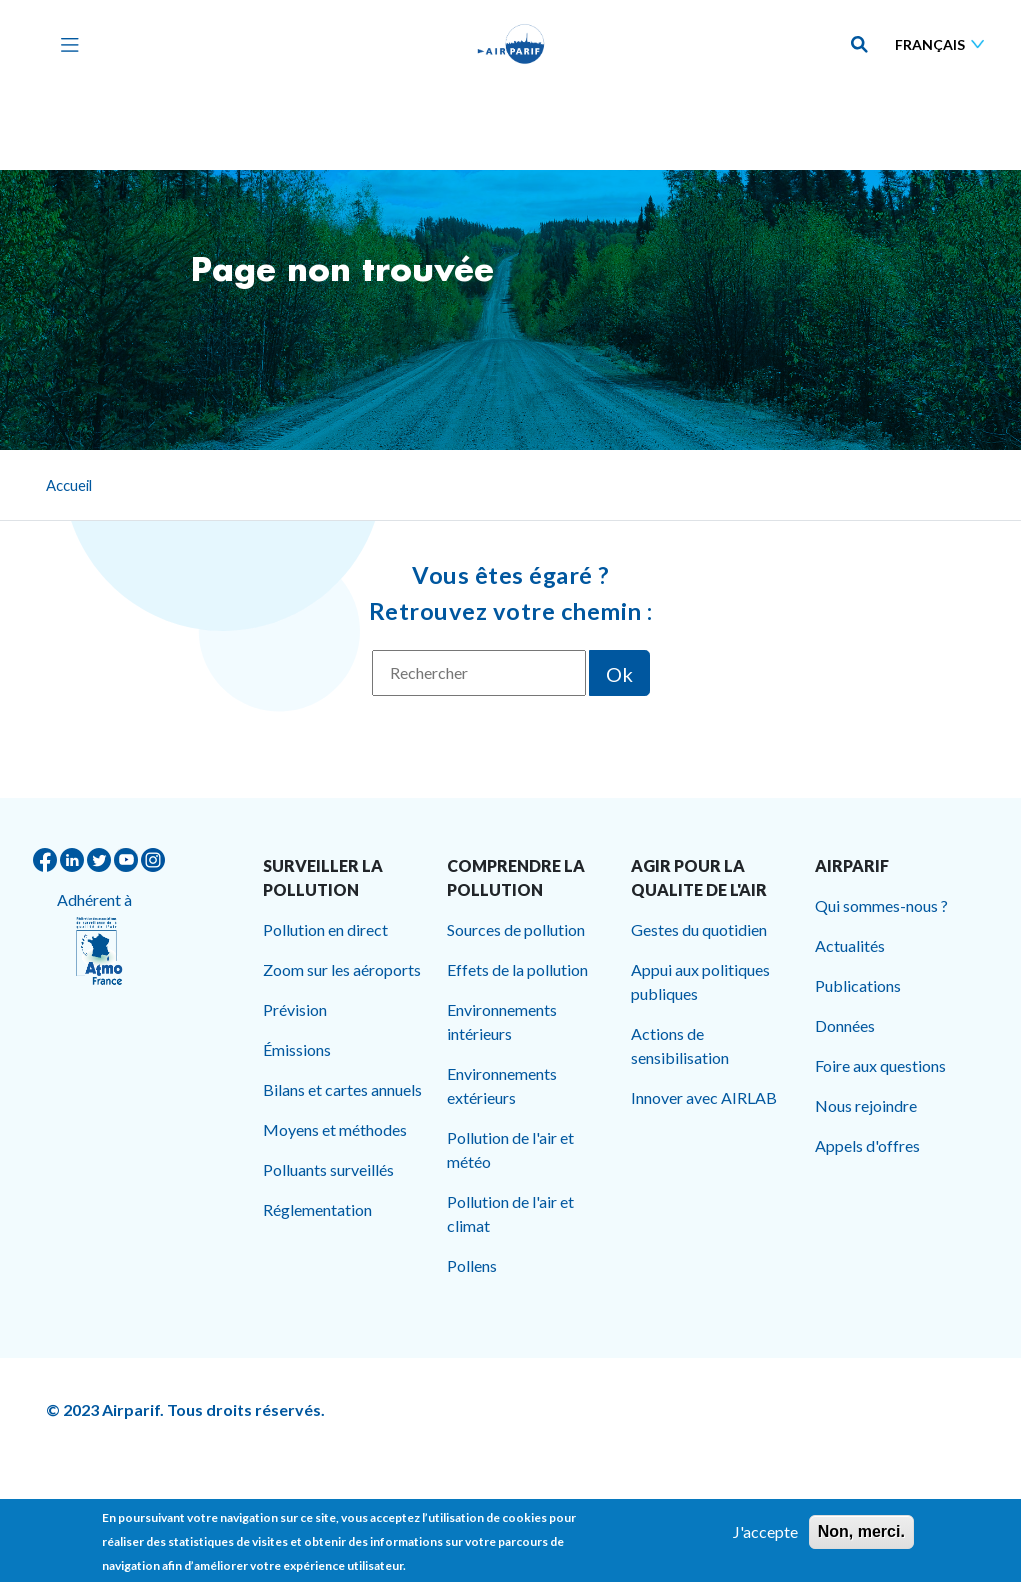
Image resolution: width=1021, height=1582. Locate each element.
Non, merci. (861, 1538)
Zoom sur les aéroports (342, 969)
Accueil (69, 485)
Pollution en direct (325, 929)
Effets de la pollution (517, 969)
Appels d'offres (867, 1145)
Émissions (297, 1049)
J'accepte (765, 1538)
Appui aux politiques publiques (700, 981)
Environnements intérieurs (502, 1021)
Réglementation (317, 1209)
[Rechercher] (479, 673)
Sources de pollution (516, 929)
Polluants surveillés (328, 1169)
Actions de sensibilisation (680, 1045)
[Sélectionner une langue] (944, 44)
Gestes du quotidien (699, 929)
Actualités (850, 945)
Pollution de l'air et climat (510, 1213)
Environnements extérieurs (502, 1085)
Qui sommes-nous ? (881, 905)
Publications (858, 985)
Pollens (472, 1265)
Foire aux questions (880, 1065)
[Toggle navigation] (65, 44)
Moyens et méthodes (335, 1129)
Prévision (295, 1009)
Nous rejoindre (866, 1105)
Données (845, 1025)
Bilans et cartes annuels (342, 1089)
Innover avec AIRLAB (704, 1097)
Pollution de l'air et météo (510, 1149)
